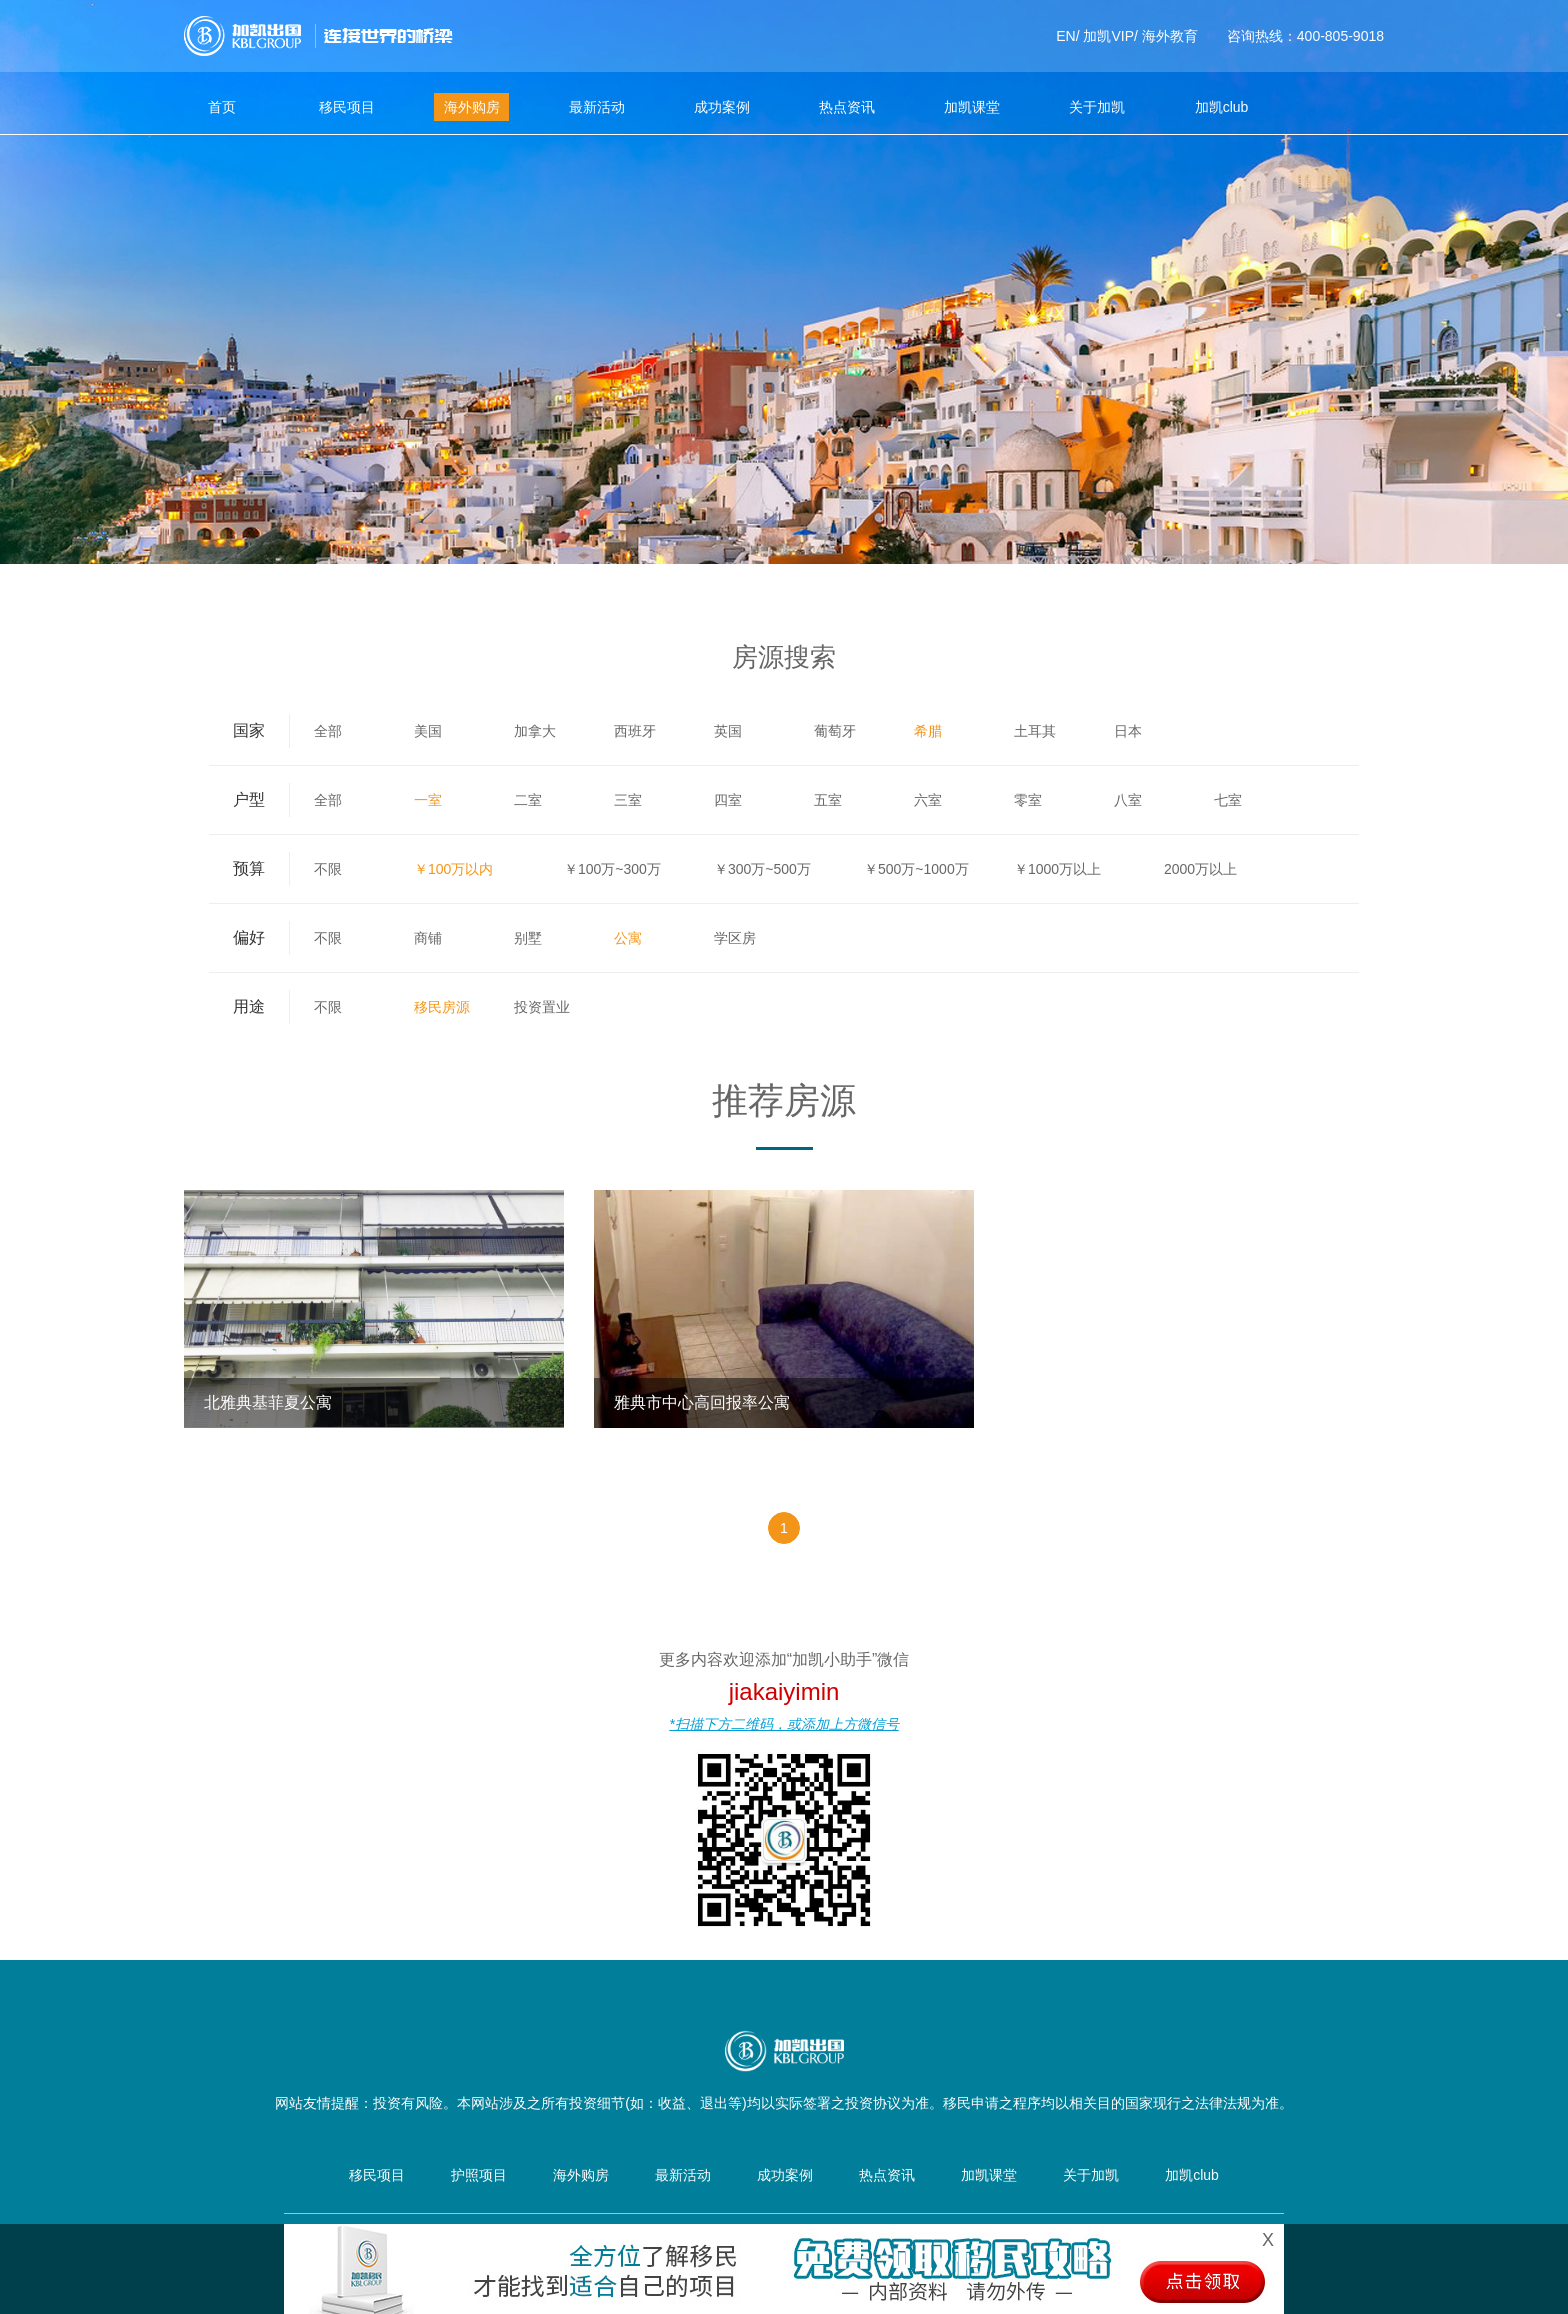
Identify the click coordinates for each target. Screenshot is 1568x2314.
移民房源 (442, 1007)
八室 (1128, 800)
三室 (628, 800)
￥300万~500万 (762, 869)
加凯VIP (1108, 36)
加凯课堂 (972, 107)
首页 (222, 107)
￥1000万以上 (1057, 869)
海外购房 (472, 107)
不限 (328, 869)
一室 (428, 800)
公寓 (628, 938)
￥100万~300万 (612, 869)
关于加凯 (1097, 107)
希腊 (928, 731)
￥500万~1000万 (916, 869)
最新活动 (597, 107)
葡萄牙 (835, 731)
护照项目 (479, 2175)
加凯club (1222, 107)
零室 (1028, 800)
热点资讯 (847, 107)
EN (1065, 36)
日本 (1128, 731)
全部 (328, 731)
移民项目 (347, 107)
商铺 (428, 938)
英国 (728, 731)
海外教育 (1170, 36)
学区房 (735, 938)
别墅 (528, 938)
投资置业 (542, 1007)
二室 (528, 800)
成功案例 (722, 107)
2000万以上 (1200, 869)
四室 (728, 800)
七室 (1228, 800)
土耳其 (1035, 731)
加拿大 (535, 731)
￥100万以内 (453, 869)
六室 (928, 800)
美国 (428, 731)
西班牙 (635, 731)
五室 (828, 800)
